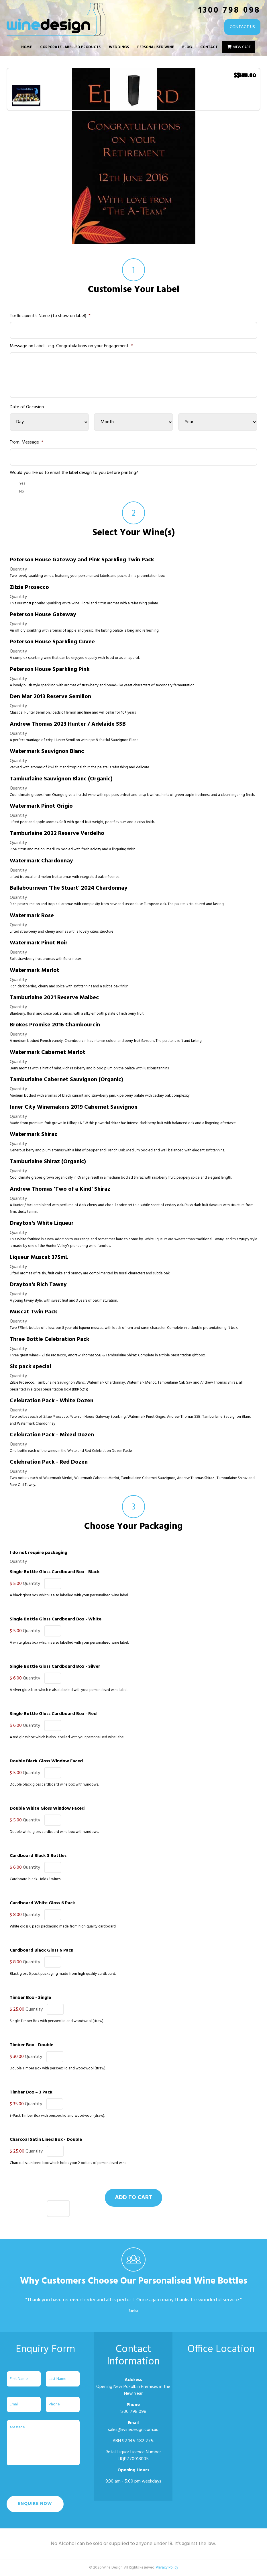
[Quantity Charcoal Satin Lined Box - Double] (55, 2151)
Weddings (119, 47)
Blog (187, 47)
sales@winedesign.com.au (133, 2430)
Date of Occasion (27, 407)
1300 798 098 (229, 10)
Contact (209, 47)
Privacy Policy (167, 2568)
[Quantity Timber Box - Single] (55, 2009)
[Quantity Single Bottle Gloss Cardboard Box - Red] (52, 1725)
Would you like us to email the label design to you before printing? (74, 473)
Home (26, 47)
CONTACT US (238, 27)
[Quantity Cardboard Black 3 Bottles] (52, 1867)
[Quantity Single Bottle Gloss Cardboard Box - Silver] (52, 1678)
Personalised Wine (155, 47)
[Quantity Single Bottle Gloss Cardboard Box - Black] (52, 1583)
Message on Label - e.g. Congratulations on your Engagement (71, 346)
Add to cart (133, 2197)
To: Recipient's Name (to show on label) (50, 316)
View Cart (242, 47)
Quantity (18, 569)
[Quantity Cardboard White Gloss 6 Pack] (52, 1914)
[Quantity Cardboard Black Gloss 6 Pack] (52, 1962)
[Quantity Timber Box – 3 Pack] (54, 2104)
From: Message (26, 443)
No (21, 491)
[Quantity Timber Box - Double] (54, 2056)
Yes (22, 483)
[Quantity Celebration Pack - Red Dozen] (58, 2208)
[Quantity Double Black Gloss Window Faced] (52, 1772)
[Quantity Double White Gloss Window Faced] (52, 1820)
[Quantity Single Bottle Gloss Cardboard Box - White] (52, 1630)
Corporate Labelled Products (70, 47)
